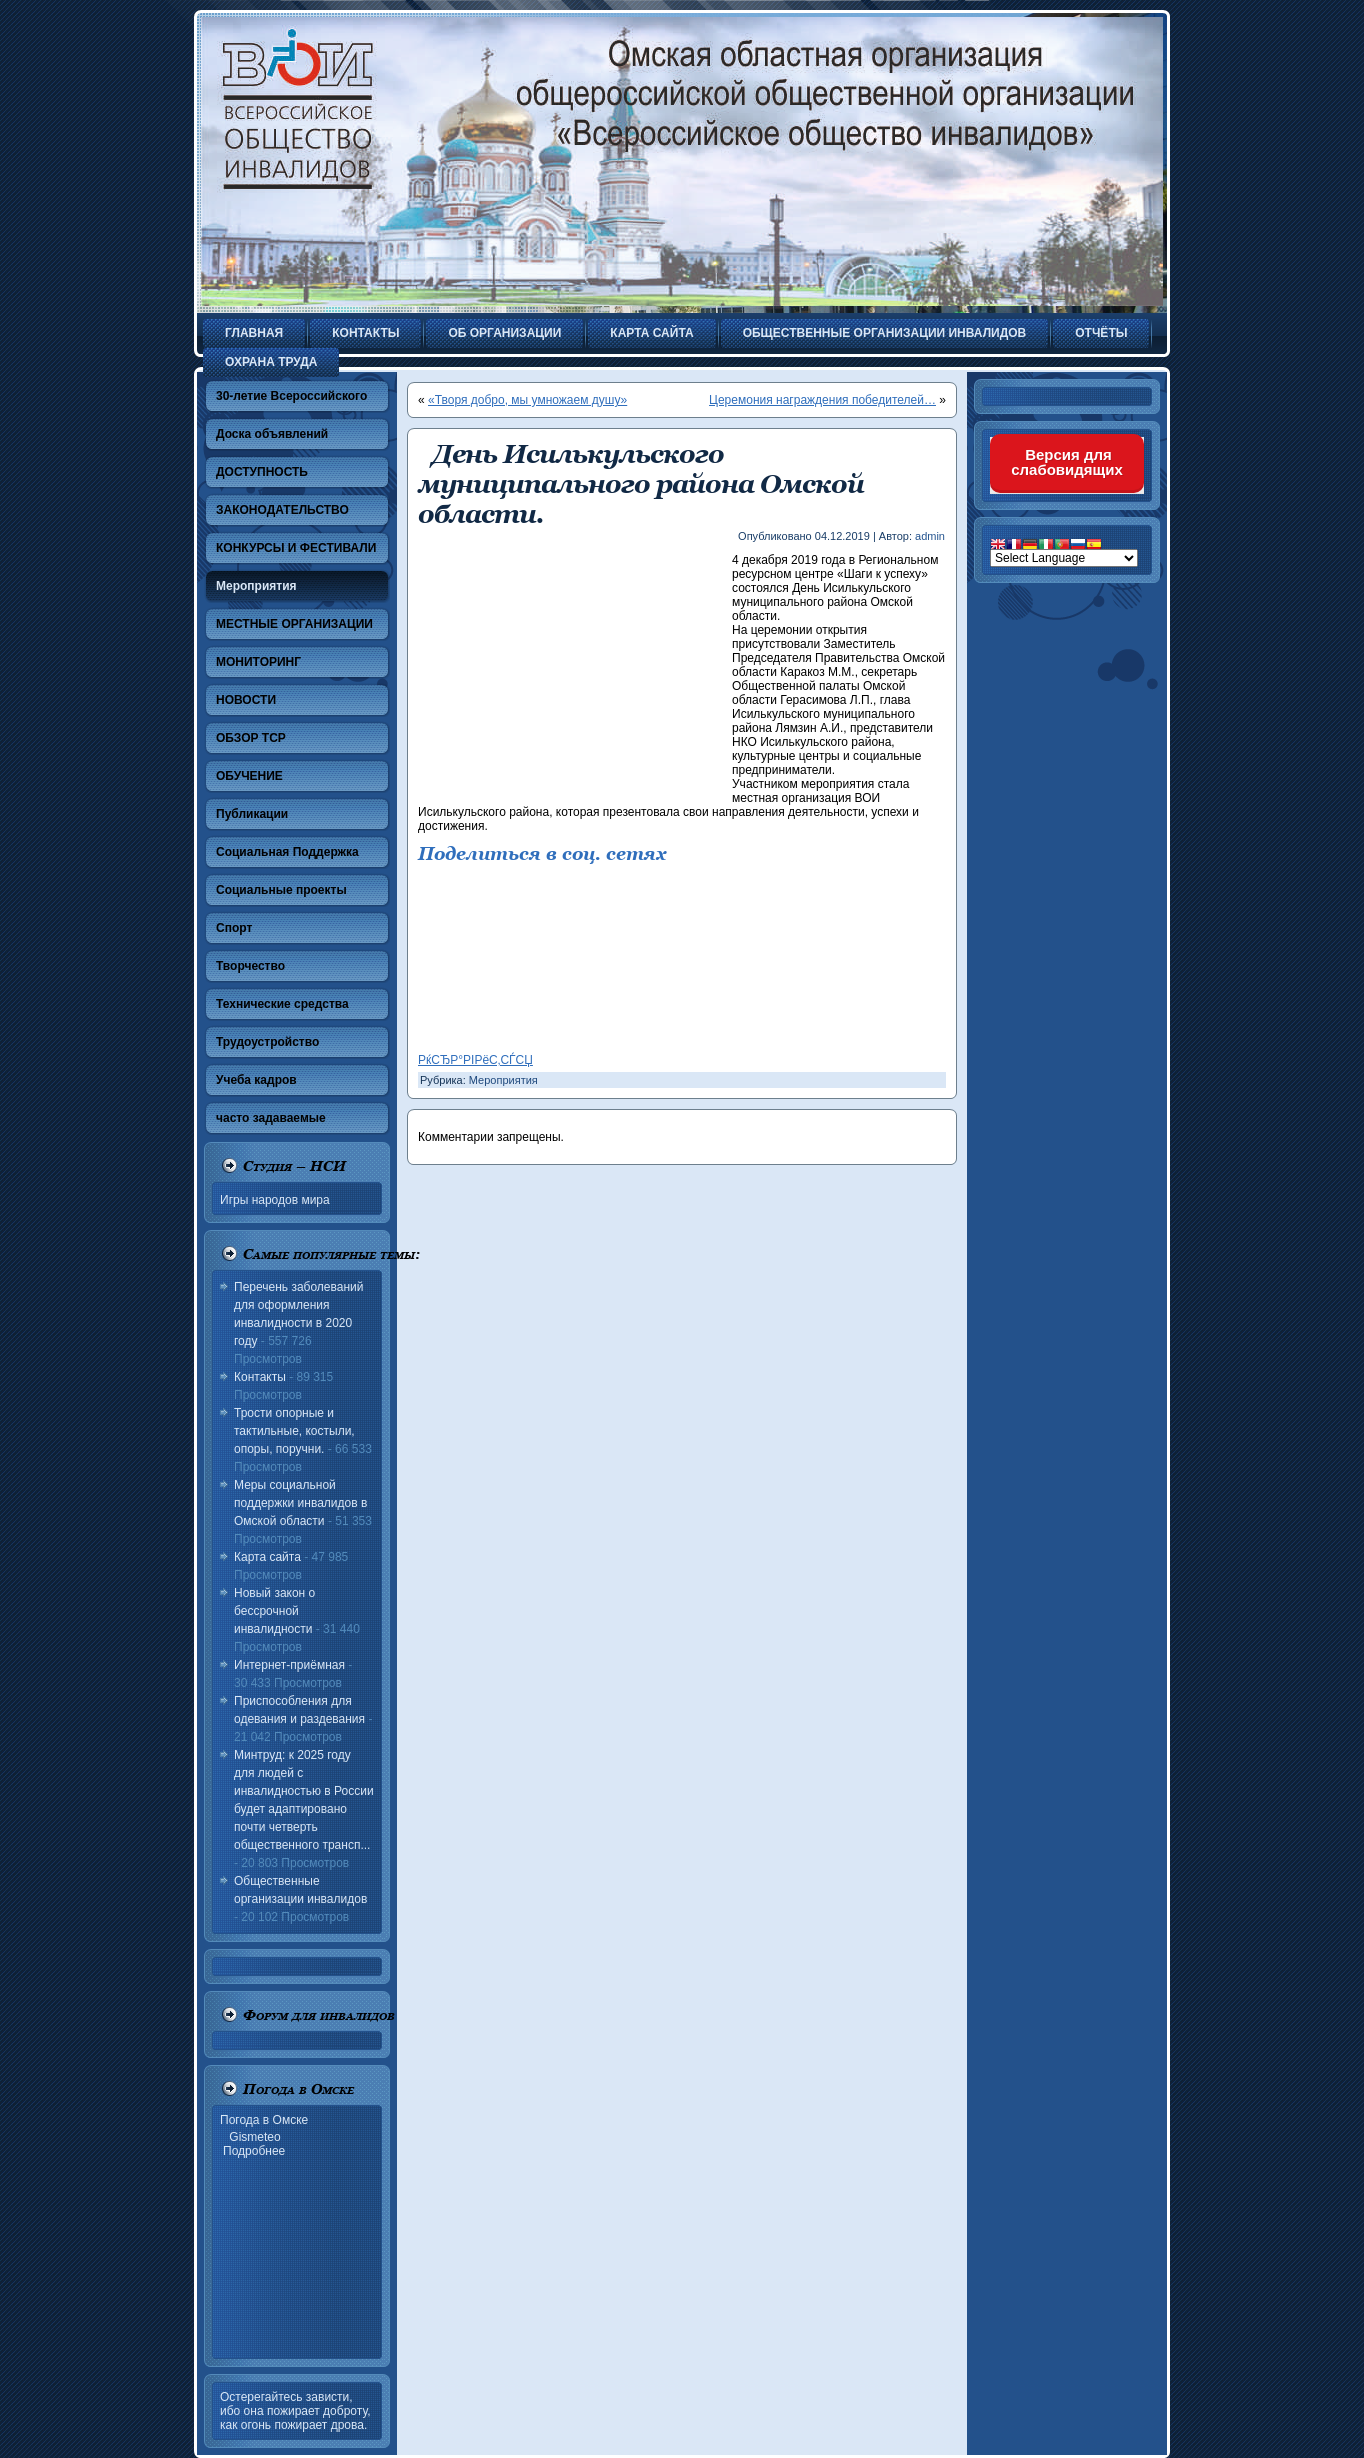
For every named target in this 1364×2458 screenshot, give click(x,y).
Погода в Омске (264, 2120)
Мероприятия (503, 1080)
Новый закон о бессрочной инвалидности (274, 1611)
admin (930, 536)
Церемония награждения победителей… (822, 400)
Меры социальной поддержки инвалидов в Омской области (300, 1503)
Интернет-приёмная (289, 1665)
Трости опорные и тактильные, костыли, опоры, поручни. (294, 1431)
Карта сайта (267, 1557)
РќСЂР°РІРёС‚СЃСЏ (475, 1060)
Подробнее (254, 2151)
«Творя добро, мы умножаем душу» (527, 400)
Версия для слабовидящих (1067, 462)
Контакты (260, 1377)
